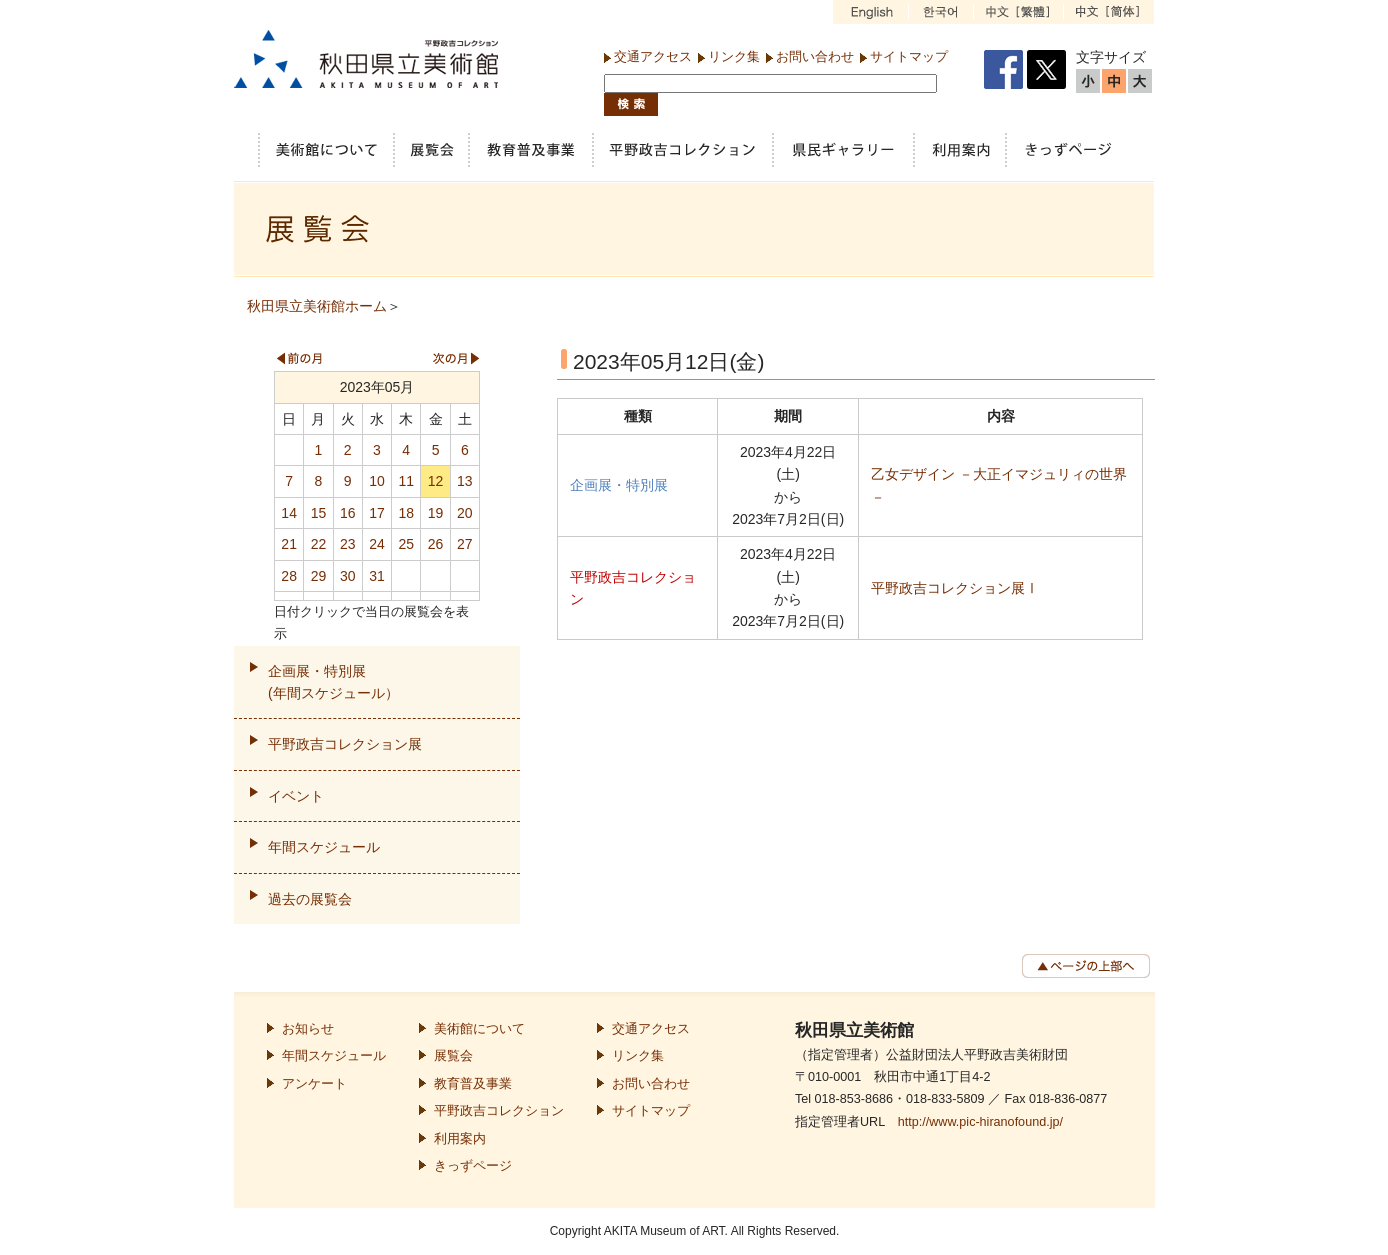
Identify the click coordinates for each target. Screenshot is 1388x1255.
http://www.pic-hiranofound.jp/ (980, 1122)
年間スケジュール (324, 847)
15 (319, 513)
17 (377, 513)
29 (319, 576)
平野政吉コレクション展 (345, 744)
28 (289, 576)
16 (348, 513)
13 (465, 481)
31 (377, 576)
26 (436, 544)
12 (436, 481)
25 (406, 544)
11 (406, 481)
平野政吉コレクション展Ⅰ (955, 588)
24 (377, 544)
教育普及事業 (473, 1084)
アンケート (314, 1084)
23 (348, 544)
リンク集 (734, 56)
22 (319, 544)
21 (289, 544)
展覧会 (453, 1056)
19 (436, 513)
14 (289, 513)
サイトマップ (909, 56)
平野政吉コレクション (499, 1111)
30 (348, 576)
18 (406, 513)
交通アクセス (653, 56)
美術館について (479, 1029)
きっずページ (473, 1166)
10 (377, 481)
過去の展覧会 (310, 899)
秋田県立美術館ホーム (317, 306)
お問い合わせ (815, 56)
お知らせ (308, 1029)
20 (465, 513)
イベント (296, 796)
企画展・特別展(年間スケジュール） (333, 682)
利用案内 (460, 1139)
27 (465, 544)
